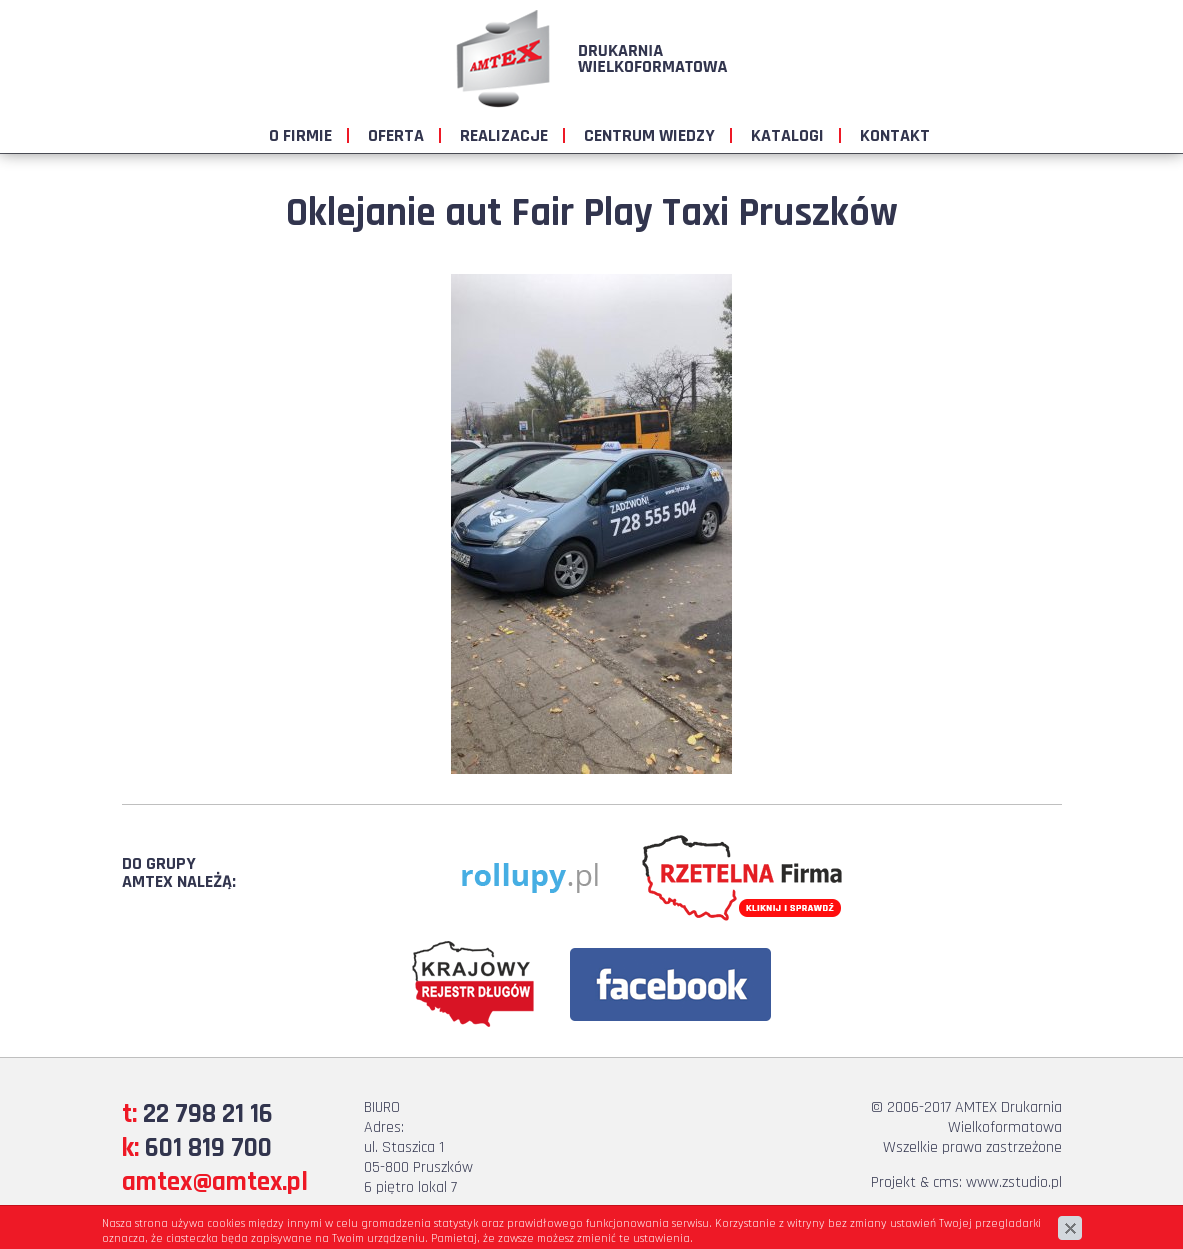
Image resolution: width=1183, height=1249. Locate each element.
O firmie (300, 135)
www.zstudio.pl (1014, 1182)
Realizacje (504, 135)
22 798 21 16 (208, 1114)
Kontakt (895, 135)
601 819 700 (208, 1148)
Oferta (396, 135)
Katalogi (787, 135)
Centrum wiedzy (649, 135)
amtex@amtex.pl (215, 1182)
